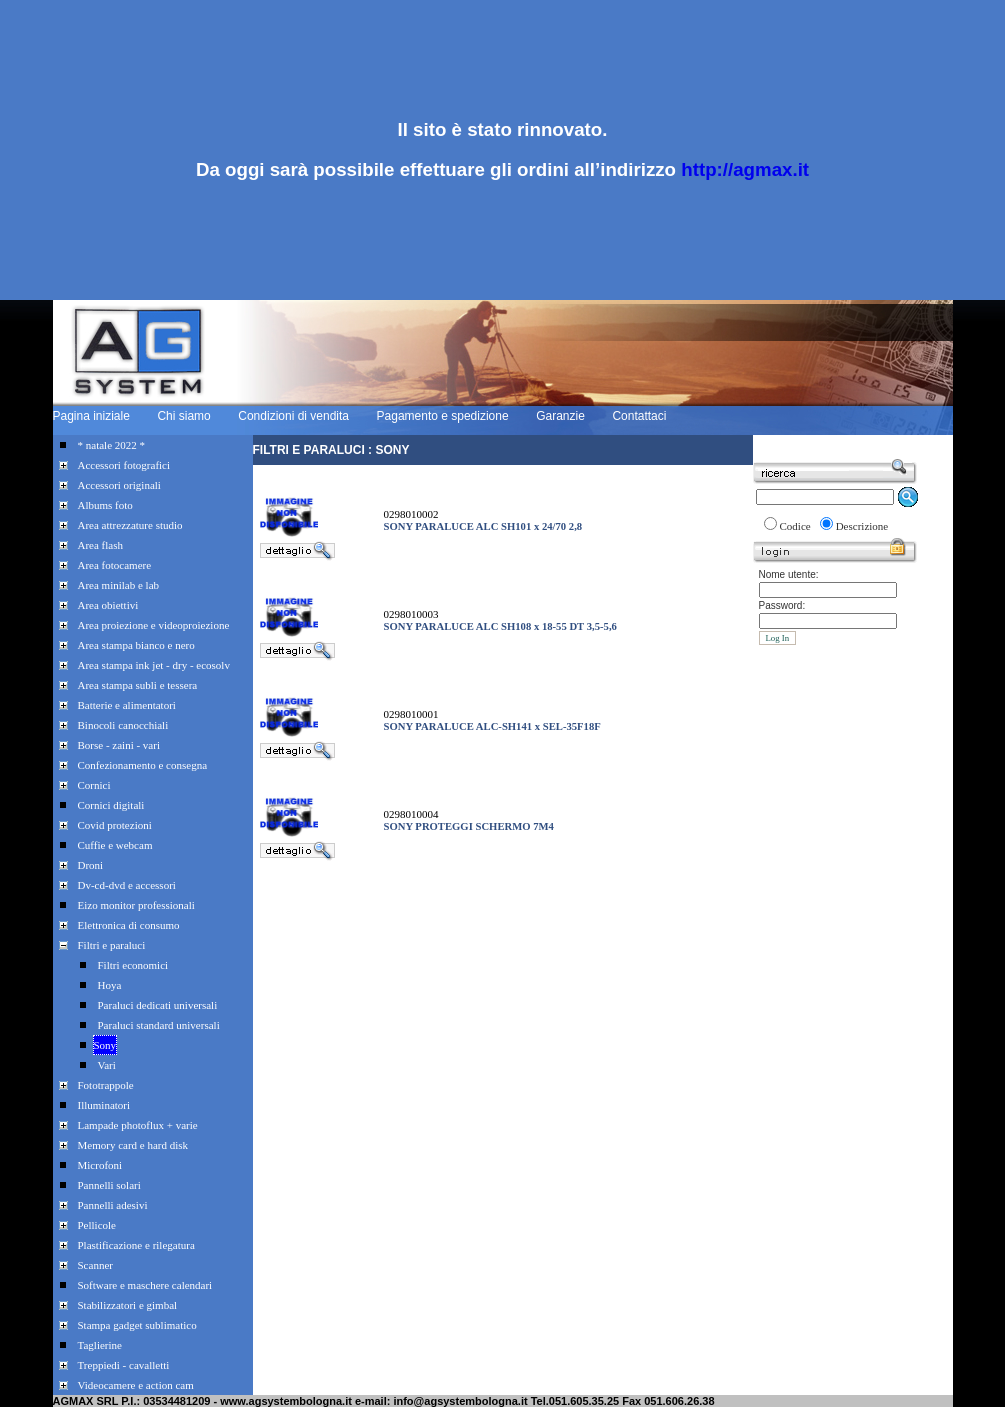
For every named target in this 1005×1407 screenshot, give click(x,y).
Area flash (101, 545)
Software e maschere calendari (145, 1285)
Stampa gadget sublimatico (137, 1325)
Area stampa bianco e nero (136, 645)
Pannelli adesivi (113, 1205)
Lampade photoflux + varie (138, 1125)
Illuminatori (104, 1105)
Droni (91, 865)
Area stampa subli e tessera (138, 685)
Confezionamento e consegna (143, 765)
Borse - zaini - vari (119, 745)
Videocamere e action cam (136, 1385)
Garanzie (560, 416)
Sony (105, 1045)
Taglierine (100, 1345)
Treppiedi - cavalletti (124, 1365)
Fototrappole (106, 1085)
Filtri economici (133, 965)
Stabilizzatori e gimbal (128, 1305)
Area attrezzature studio (130, 525)
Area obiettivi (108, 605)
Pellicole (97, 1225)
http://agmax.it (745, 169)
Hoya (110, 985)
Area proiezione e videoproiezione (154, 625)
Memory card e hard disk (133, 1145)
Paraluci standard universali (159, 1025)
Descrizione (862, 526)
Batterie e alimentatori (127, 705)
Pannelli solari (109, 1185)
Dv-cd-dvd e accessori (127, 885)
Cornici (94, 785)
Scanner (95, 1265)
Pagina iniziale (91, 416)
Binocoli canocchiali (123, 725)
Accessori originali (119, 485)
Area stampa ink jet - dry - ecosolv (154, 665)
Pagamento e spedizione (443, 416)
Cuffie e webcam (115, 845)
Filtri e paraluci (112, 945)
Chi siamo (183, 416)
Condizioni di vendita (293, 416)
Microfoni (100, 1165)
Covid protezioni (115, 825)
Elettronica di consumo (129, 925)
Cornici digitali (111, 805)
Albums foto (105, 505)
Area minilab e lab (119, 585)
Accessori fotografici (124, 465)
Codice (795, 526)
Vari (107, 1065)
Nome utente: (789, 574)
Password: (782, 605)
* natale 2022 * (112, 445)
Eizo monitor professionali (136, 905)
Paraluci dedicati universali (158, 1005)
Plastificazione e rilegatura (136, 1245)
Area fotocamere (115, 565)
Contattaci (639, 416)
